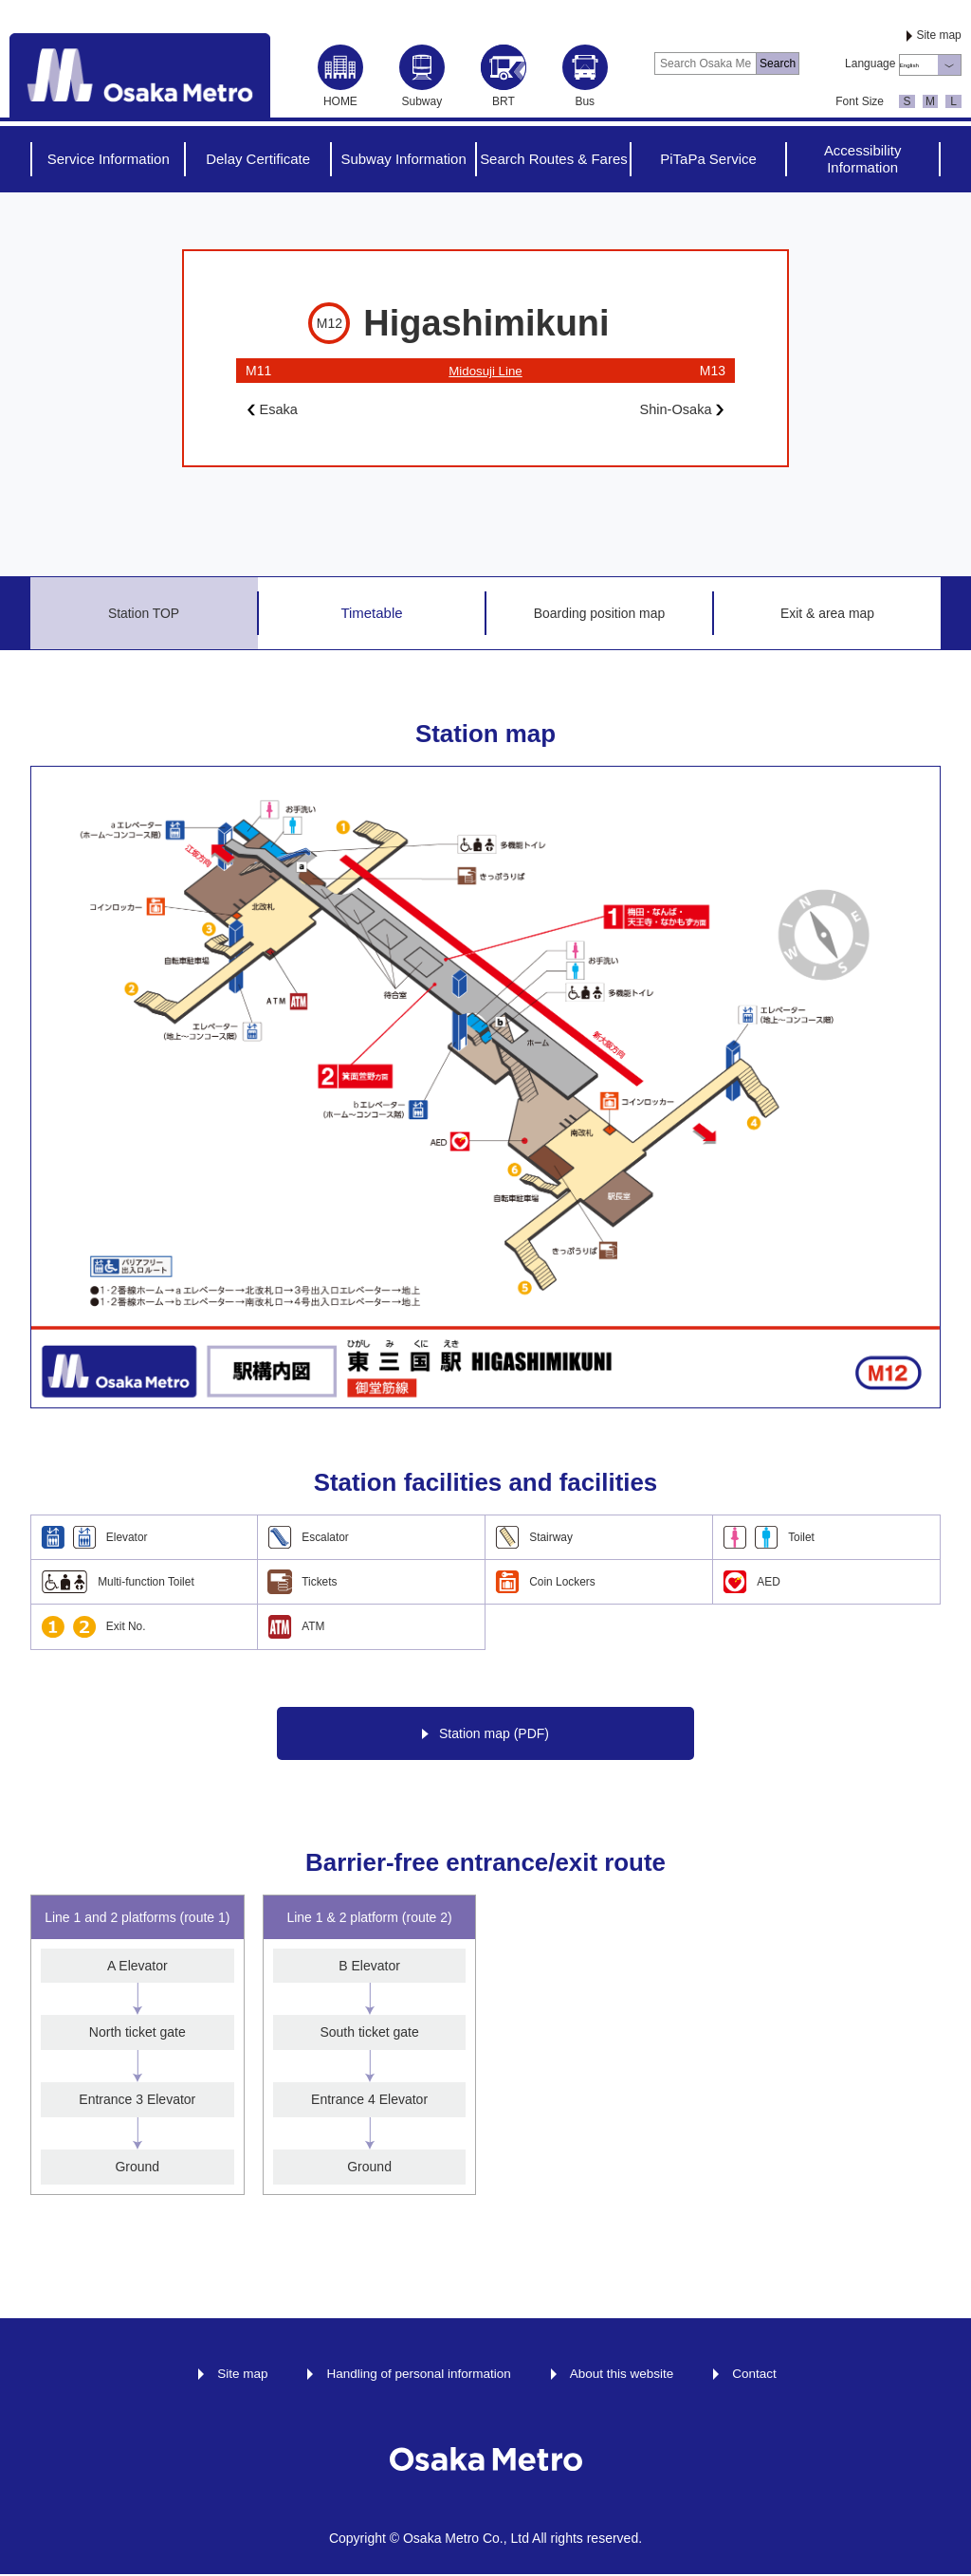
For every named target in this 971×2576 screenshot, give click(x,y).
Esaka (274, 410)
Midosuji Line (485, 370)
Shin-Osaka (678, 410)
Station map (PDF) (485, 1735)
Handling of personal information (417, 2374)
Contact (760, 2374)
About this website (625, 2374)
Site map (938, 35)
